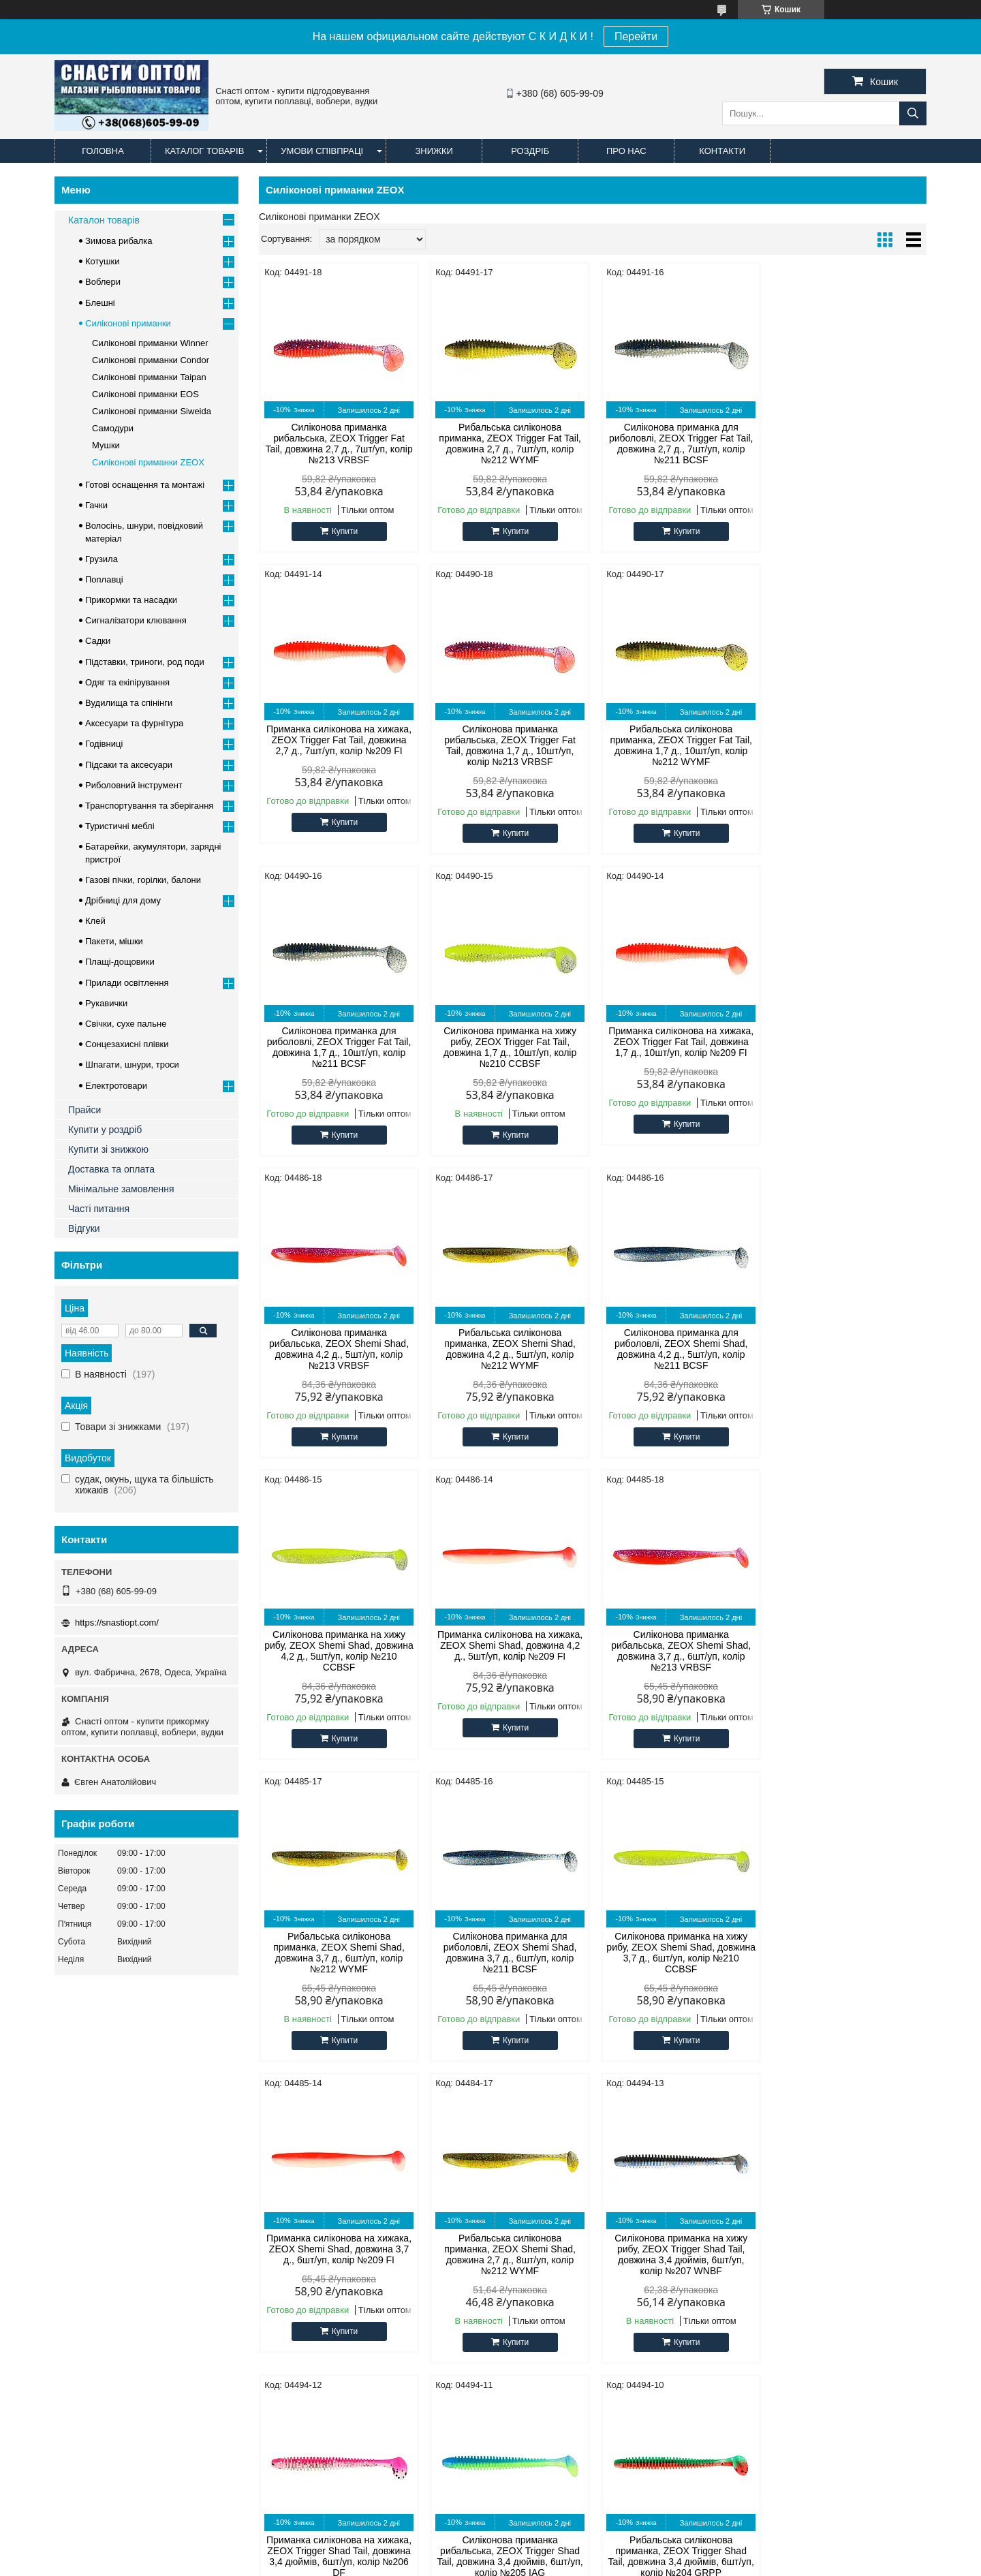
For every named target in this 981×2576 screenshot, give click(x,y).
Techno (297, 2237)
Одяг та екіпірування (127, 682)
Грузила (101, 559)
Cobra (295, 2186)
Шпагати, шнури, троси (132, 1064)
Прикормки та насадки (131, 600)
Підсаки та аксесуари (128, 765)
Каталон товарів (104, 220)
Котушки (102, 261)
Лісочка (520, 2186)
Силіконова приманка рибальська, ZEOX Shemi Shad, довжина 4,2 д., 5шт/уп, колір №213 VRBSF (508, 1047)
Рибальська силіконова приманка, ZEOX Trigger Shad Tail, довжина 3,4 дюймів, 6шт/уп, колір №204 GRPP (847, 1952)
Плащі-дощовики (120, 962)
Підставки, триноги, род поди (144, 662)
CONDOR (303, 2169)
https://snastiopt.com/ (117, 1622)
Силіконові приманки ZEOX (148, 462)
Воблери (103, 282)
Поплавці (104, 579)
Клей (95, 921)
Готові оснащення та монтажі (144, 485)
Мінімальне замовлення (121, 1188)
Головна (103, 151)
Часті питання (98, 1208)
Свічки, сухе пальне (125, 1024)
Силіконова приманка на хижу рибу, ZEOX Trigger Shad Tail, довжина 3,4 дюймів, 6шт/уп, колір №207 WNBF (338, 1952)
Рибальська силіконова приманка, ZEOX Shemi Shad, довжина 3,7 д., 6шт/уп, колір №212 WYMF (847, 1349)
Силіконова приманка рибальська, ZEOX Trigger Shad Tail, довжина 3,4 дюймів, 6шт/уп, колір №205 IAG (677, 1952)
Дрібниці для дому (123, 900)
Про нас (626, 151)
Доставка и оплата (184, 2505)
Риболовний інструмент (134, 785)
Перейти (635, 36)
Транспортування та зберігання (149, 806)
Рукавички (106, 1003)
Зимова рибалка (119, 241)
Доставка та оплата (111, 1169)
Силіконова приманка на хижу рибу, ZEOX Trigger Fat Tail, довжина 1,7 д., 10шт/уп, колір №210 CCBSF (847, 745)
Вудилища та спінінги (128, 703)
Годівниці (104, 744)
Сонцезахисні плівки (127, 1044)
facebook (745, 2169)
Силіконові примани (546, 2169)
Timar (294, 2220)
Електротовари (116, 1086)
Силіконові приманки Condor (150, 360)
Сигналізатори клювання (136, 620)
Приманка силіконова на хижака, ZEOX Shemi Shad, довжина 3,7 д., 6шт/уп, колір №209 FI (677, 1645)
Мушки (106, 445)
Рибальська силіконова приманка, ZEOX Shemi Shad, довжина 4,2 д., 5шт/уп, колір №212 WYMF (677, 1047)
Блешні (100, 303)
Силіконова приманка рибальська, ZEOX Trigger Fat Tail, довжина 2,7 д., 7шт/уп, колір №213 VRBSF (337, 443)
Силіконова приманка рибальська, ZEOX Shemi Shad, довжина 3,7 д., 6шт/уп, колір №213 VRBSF (677, 1349)
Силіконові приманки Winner (150, 343)
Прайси (84, 1109)
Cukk (293, 2203)
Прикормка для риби (548, 2203)
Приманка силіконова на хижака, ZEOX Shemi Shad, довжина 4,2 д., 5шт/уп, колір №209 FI (507, 1343)
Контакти (722, 151)
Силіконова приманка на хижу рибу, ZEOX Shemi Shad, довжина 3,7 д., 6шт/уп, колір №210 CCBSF (507, 1651)
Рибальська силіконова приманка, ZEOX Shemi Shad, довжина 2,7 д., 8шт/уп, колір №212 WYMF (847, 1651)
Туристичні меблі (120, 826)
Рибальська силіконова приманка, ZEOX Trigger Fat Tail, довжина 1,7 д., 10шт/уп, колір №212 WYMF (508, 745)
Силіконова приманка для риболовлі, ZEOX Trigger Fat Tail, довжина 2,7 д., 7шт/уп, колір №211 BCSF (678, 443)
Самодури (113, 428)
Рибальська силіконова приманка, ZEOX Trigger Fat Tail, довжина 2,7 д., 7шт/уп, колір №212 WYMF (508, 443)
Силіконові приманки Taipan (149, 377)
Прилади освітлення (127, 983)
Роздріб (530, 151)
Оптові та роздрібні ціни (111, 2186)
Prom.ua (554, 2551)
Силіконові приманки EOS (145, 394)
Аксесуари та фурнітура (134, 723)
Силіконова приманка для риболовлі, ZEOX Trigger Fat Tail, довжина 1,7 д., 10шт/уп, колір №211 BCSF (678, 745)
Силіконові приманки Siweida (151, 411)
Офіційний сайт (94, 2169)
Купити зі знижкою (108, 1149)
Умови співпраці (322, 151)
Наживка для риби (543, 2220)
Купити (344, 531)
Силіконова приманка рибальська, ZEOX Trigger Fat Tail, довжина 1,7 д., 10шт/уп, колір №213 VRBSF (338, 745)
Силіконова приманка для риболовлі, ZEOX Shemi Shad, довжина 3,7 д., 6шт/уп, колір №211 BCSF (338, 1651)
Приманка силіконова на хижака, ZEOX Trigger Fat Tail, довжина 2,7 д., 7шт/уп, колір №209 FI (847, 438)
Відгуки (84, 1228)
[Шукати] (912, 113)
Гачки (96, 505)
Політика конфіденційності (684, 2563)
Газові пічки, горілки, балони (143, 880)
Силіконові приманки (128, 323)
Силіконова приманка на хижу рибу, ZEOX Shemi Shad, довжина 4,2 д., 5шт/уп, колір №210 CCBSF (338, 1349)
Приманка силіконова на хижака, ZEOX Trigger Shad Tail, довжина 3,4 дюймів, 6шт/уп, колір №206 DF (507, 1952)
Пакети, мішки (114, 941)
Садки (97, 641)
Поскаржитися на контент (578, 2563)
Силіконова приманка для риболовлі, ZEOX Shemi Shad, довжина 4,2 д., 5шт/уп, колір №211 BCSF (847, 1047)
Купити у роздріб (105, 1129)
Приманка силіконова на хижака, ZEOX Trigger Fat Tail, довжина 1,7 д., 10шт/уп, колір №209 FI (338, 1041)
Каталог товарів (204, 151)
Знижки (434, 151)
